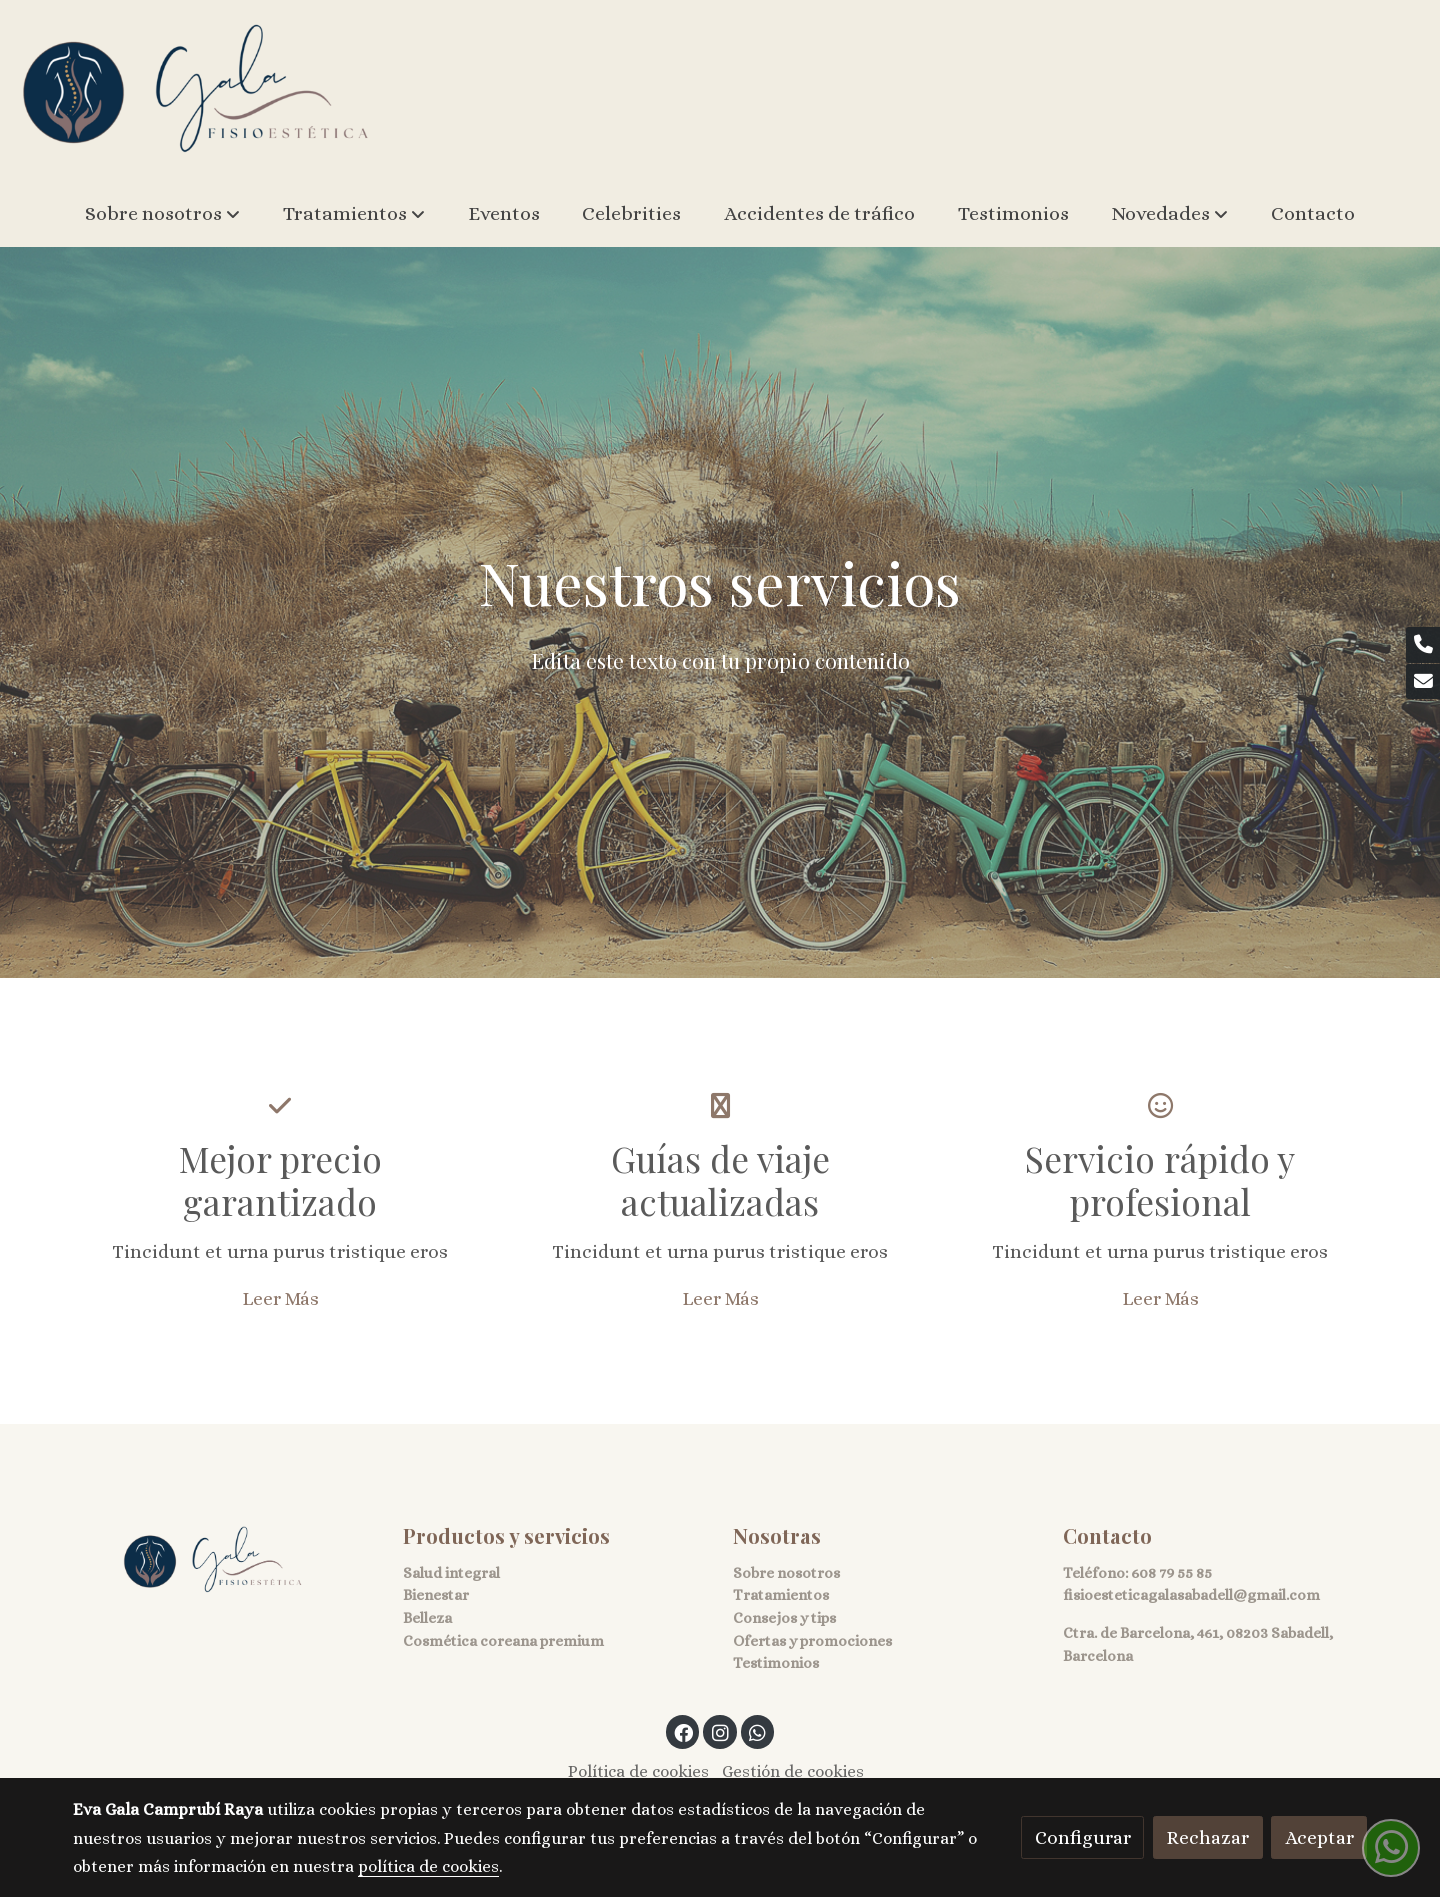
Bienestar (436, 1596)
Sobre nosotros (786, 1573)
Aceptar (1319, 1837)
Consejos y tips (784, 1618)
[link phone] (1423, 645)
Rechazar (1207, 1837)
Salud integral (451, 1573)
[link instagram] (720, 1731)
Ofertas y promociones (812, 1641)
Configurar (1083, 1837)
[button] (162, 214)
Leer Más (280, 1298)
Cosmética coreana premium (503, 1641)
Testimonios (776, 1664)
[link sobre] (225, 1560)
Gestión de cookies (793, 1772)
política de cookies (428, 1866)
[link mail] (1423, 682)
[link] (196, 90)
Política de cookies (638, 1772)
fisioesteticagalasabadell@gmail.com (1191, 1596)
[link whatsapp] (758, 1731)
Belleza (427, 1618)
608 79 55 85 (1171, 1573)
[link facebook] (684, 1731)
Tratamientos (781, 1596)
